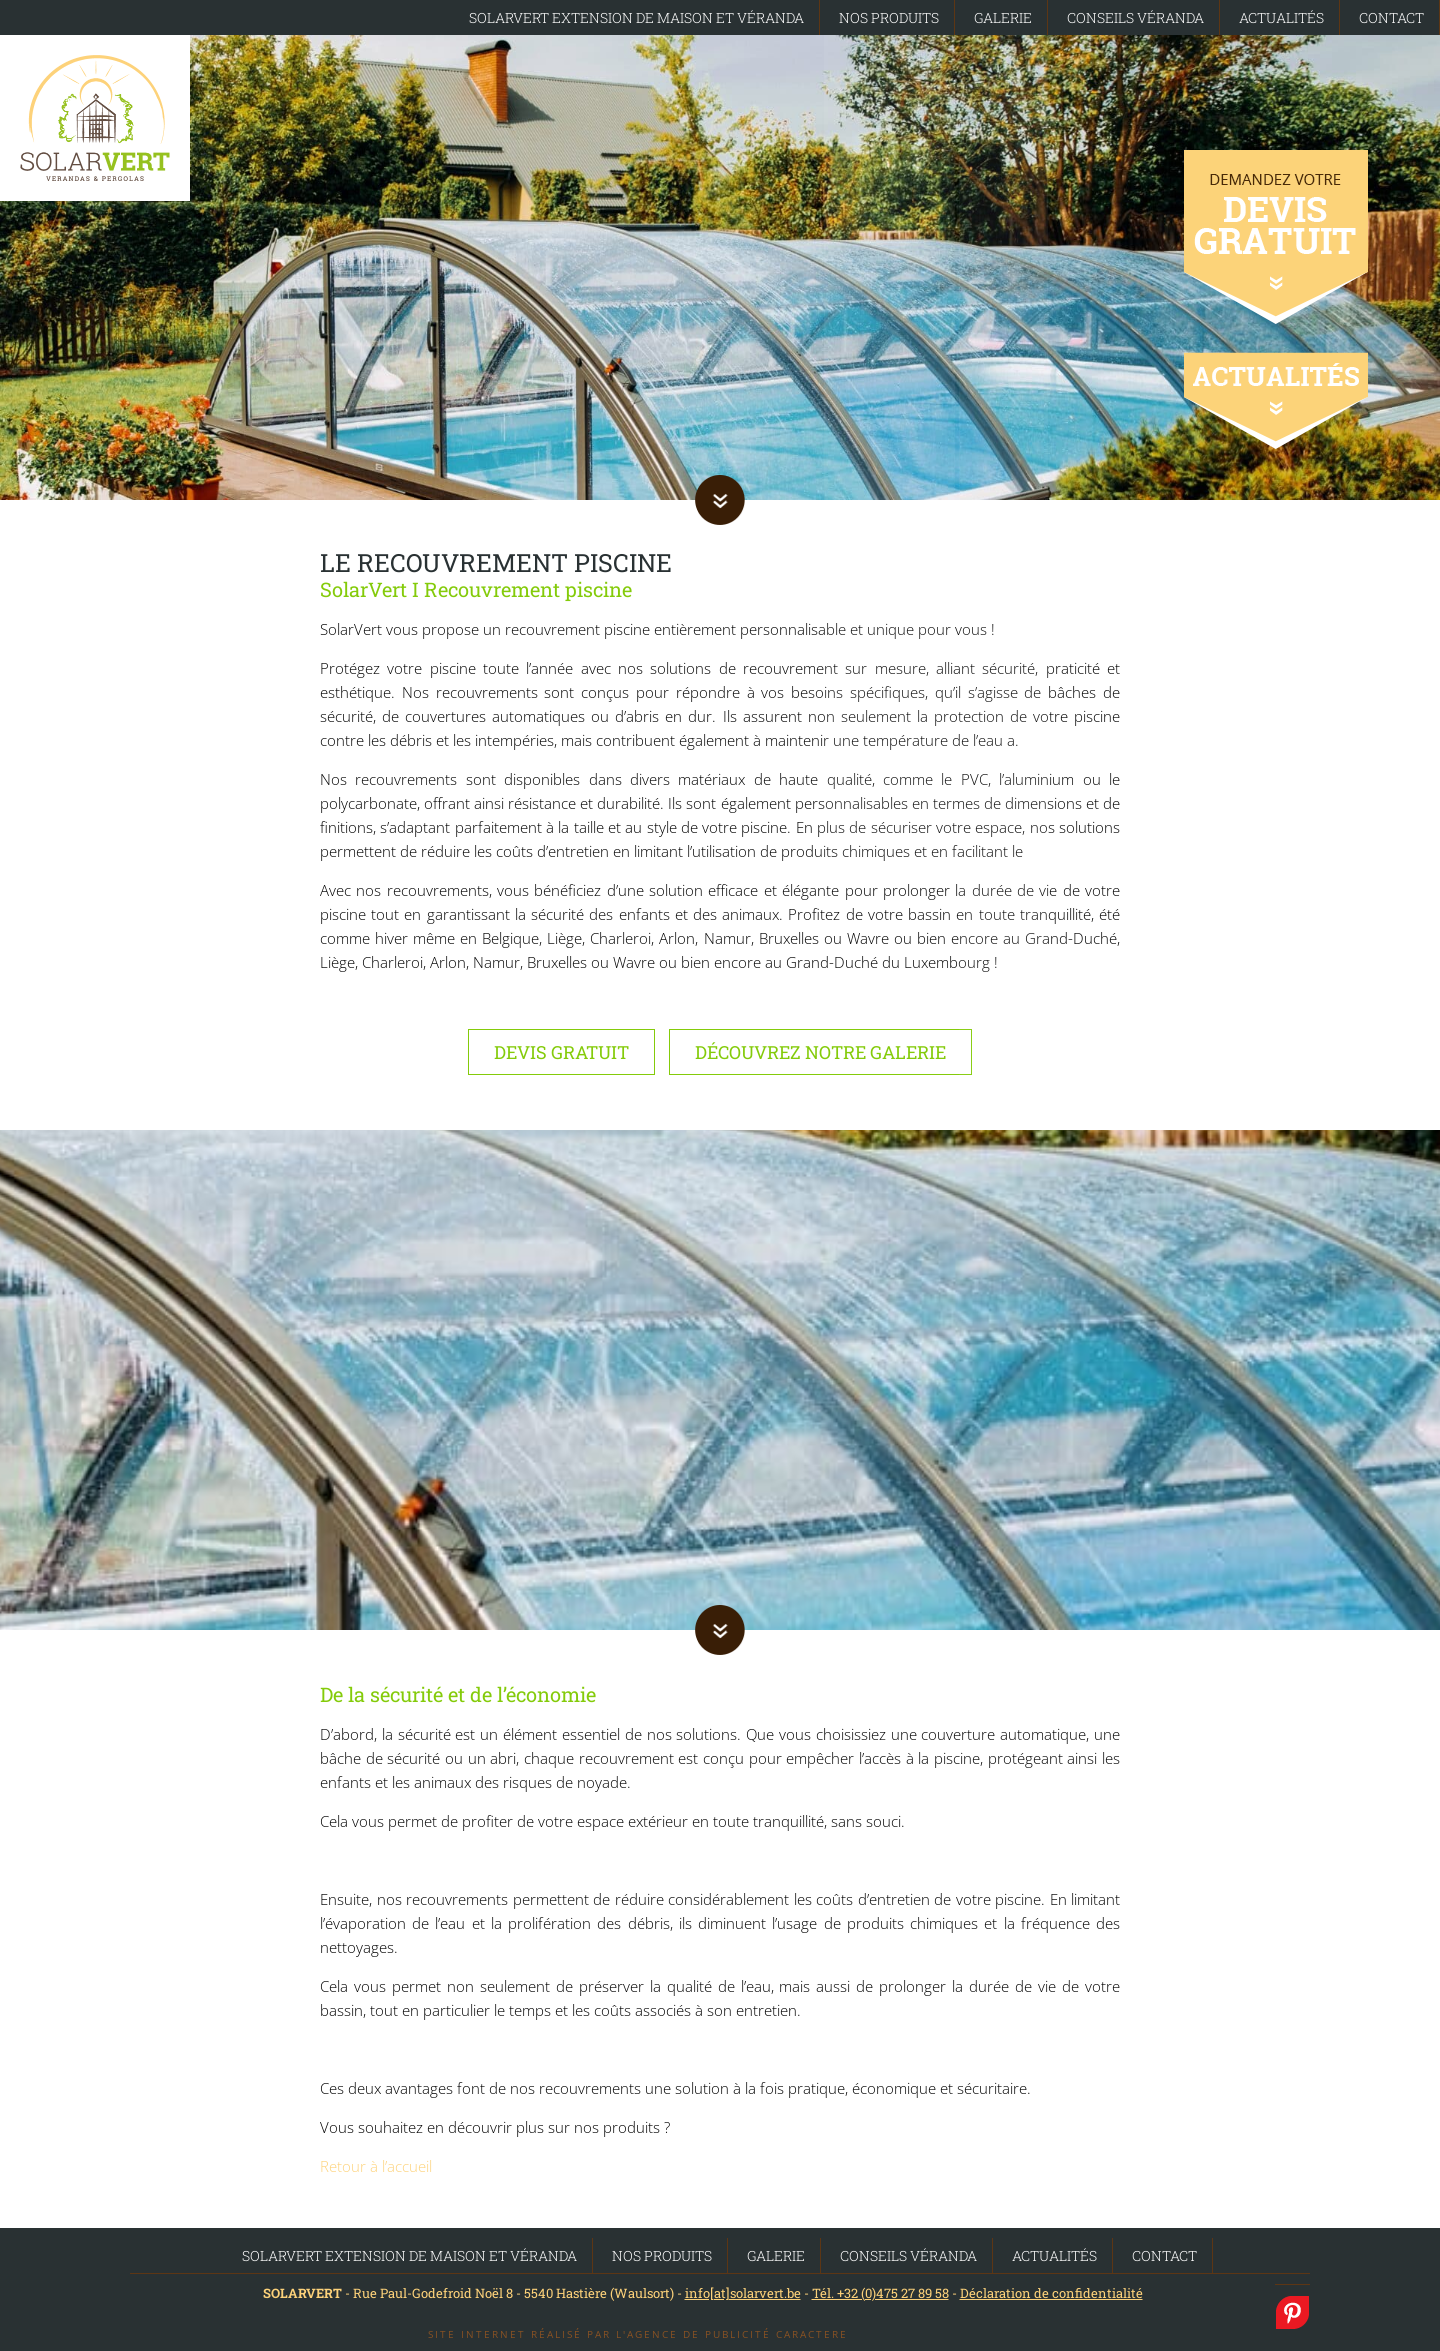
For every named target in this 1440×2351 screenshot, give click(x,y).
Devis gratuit (561, 1052)
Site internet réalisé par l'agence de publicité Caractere (638, 2334)
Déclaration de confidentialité (1051, 2293)
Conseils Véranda (1135, 17)
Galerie (1003, 17)
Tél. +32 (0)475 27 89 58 (880, 2293)
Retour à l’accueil (376, 2166)
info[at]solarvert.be (743, 2293)
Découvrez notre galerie (820, 1052)
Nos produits (889, 17)
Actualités (1281, 17)
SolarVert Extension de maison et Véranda (636, 17)
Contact (1391, 17)
